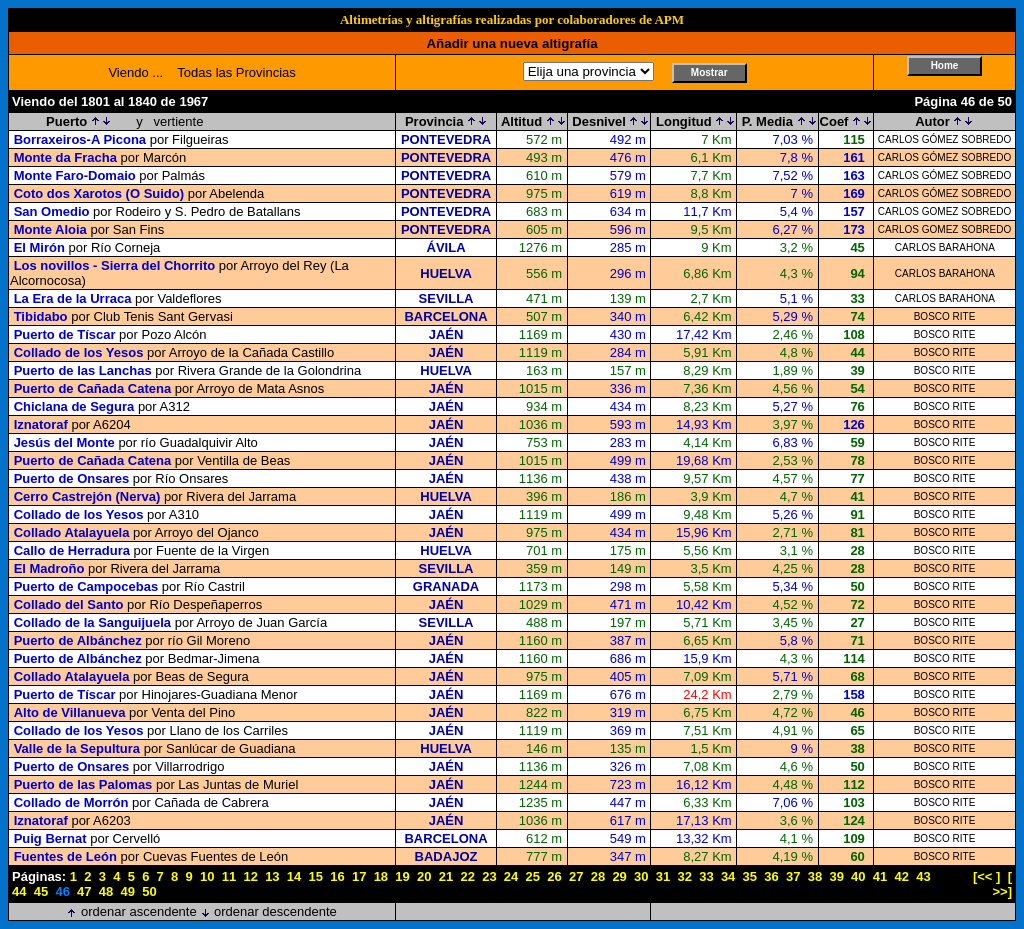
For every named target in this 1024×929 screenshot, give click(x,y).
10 (207, 876)
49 (128, 891)
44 (19, 891)
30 (641, 876)
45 (41, 891)
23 (489, 876)
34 (728, 876)
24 (511, 876)
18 (381, 876)
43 (923, 876)
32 (684, 876)
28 (598, 876)
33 (706, 876)
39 (836, 876)
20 (424, 876)
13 (272, 876)
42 (902, 876)
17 (359, 876)
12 (250, 876)
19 (402, 876)
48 (106, 891)
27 (576, 876)
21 (446, 876)
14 (294, 876)
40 (858, 876)
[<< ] (986, 876)
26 (554, 876)
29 (619, 876)
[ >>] (1002, 884)
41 (880, 876)
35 (750, 876)
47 (84, 891)
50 (149, 891)
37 (793, 876)
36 (771, 876)
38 (815, 876)
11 (229, 876)
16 (337, 876)
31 (663, 876)
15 (316, 876)
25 (533, 876)
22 (467, 876)
